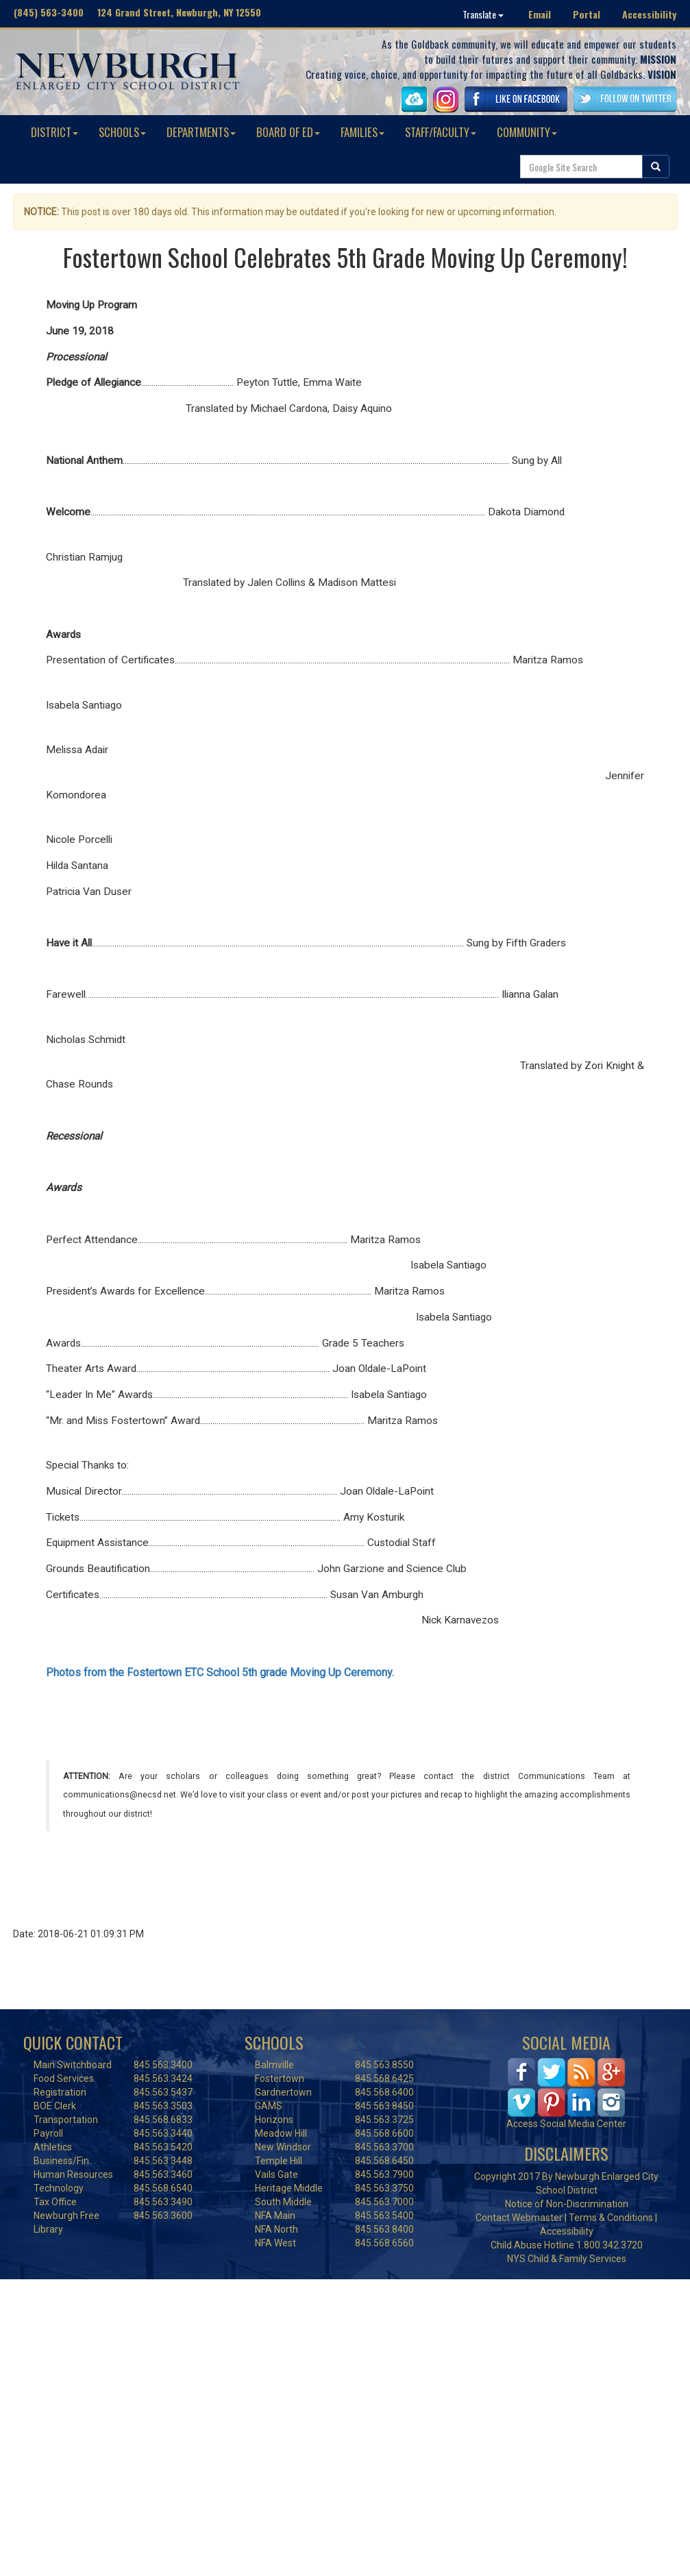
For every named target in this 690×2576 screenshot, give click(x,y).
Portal (586, 14)
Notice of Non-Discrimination (566, 2203)
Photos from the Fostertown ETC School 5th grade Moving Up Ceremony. (220, 1672)
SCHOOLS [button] (122, 131)
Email (539, 14)
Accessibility (649, 14)
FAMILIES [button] (362, 131)
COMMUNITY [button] (527, 131)
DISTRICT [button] (54, 131)
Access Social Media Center (566, 2123)
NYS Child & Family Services (566, 2258)
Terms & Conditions (611, 2217)
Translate (483, 14)
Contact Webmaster (519, 2217)
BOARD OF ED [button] (288, 131)
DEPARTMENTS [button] (201, 131)
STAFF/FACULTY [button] (440, 131)
